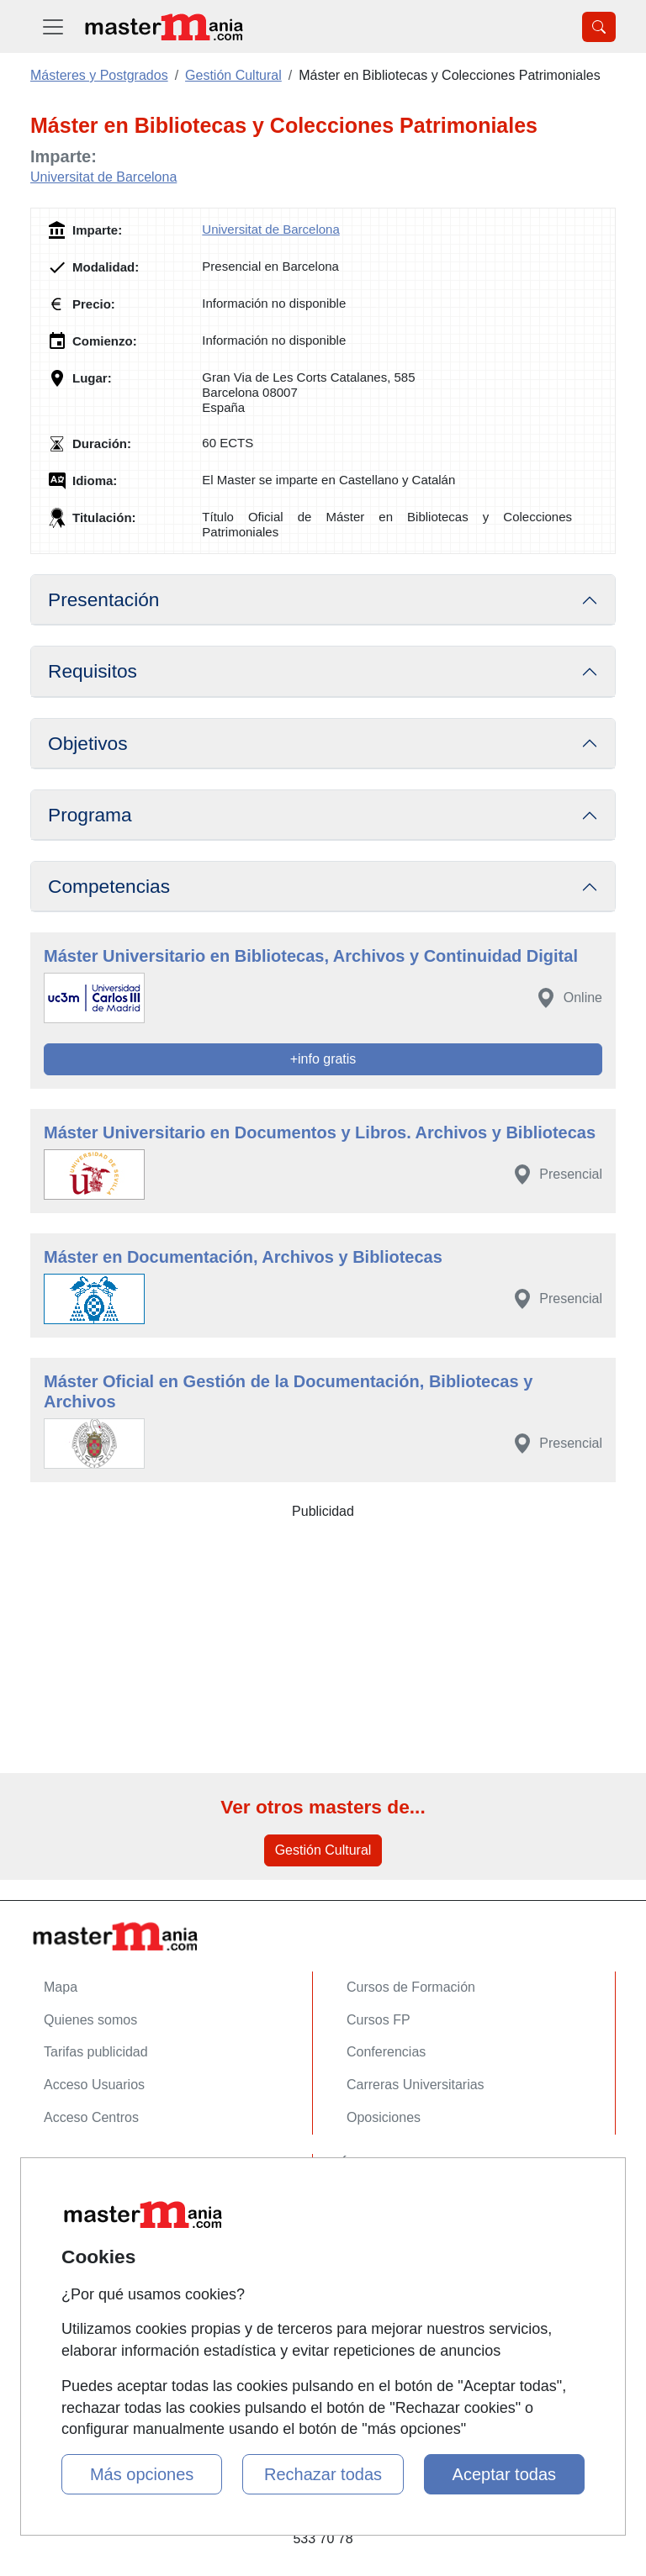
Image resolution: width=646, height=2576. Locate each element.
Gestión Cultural (323, 1850)
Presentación (103, 599)
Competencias (109, 886)
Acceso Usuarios (94, 2084)
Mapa (60, 1987)
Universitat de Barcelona (103, 177)
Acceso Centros (91, 2117)
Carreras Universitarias (415, 2084)
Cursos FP (378, 2020)
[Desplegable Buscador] (599, 27)
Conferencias (386, 2052)
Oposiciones (384, 2117)
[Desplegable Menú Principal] (53, 26)
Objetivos (88, 743)
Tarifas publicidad (96, 2052)
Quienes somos (90, 2020)
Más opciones (141, 2474)
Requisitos (92, 671)
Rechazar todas (323, 2474)
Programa (90, 815)
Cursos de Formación (411, 1987)
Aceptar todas (504, 2474)
